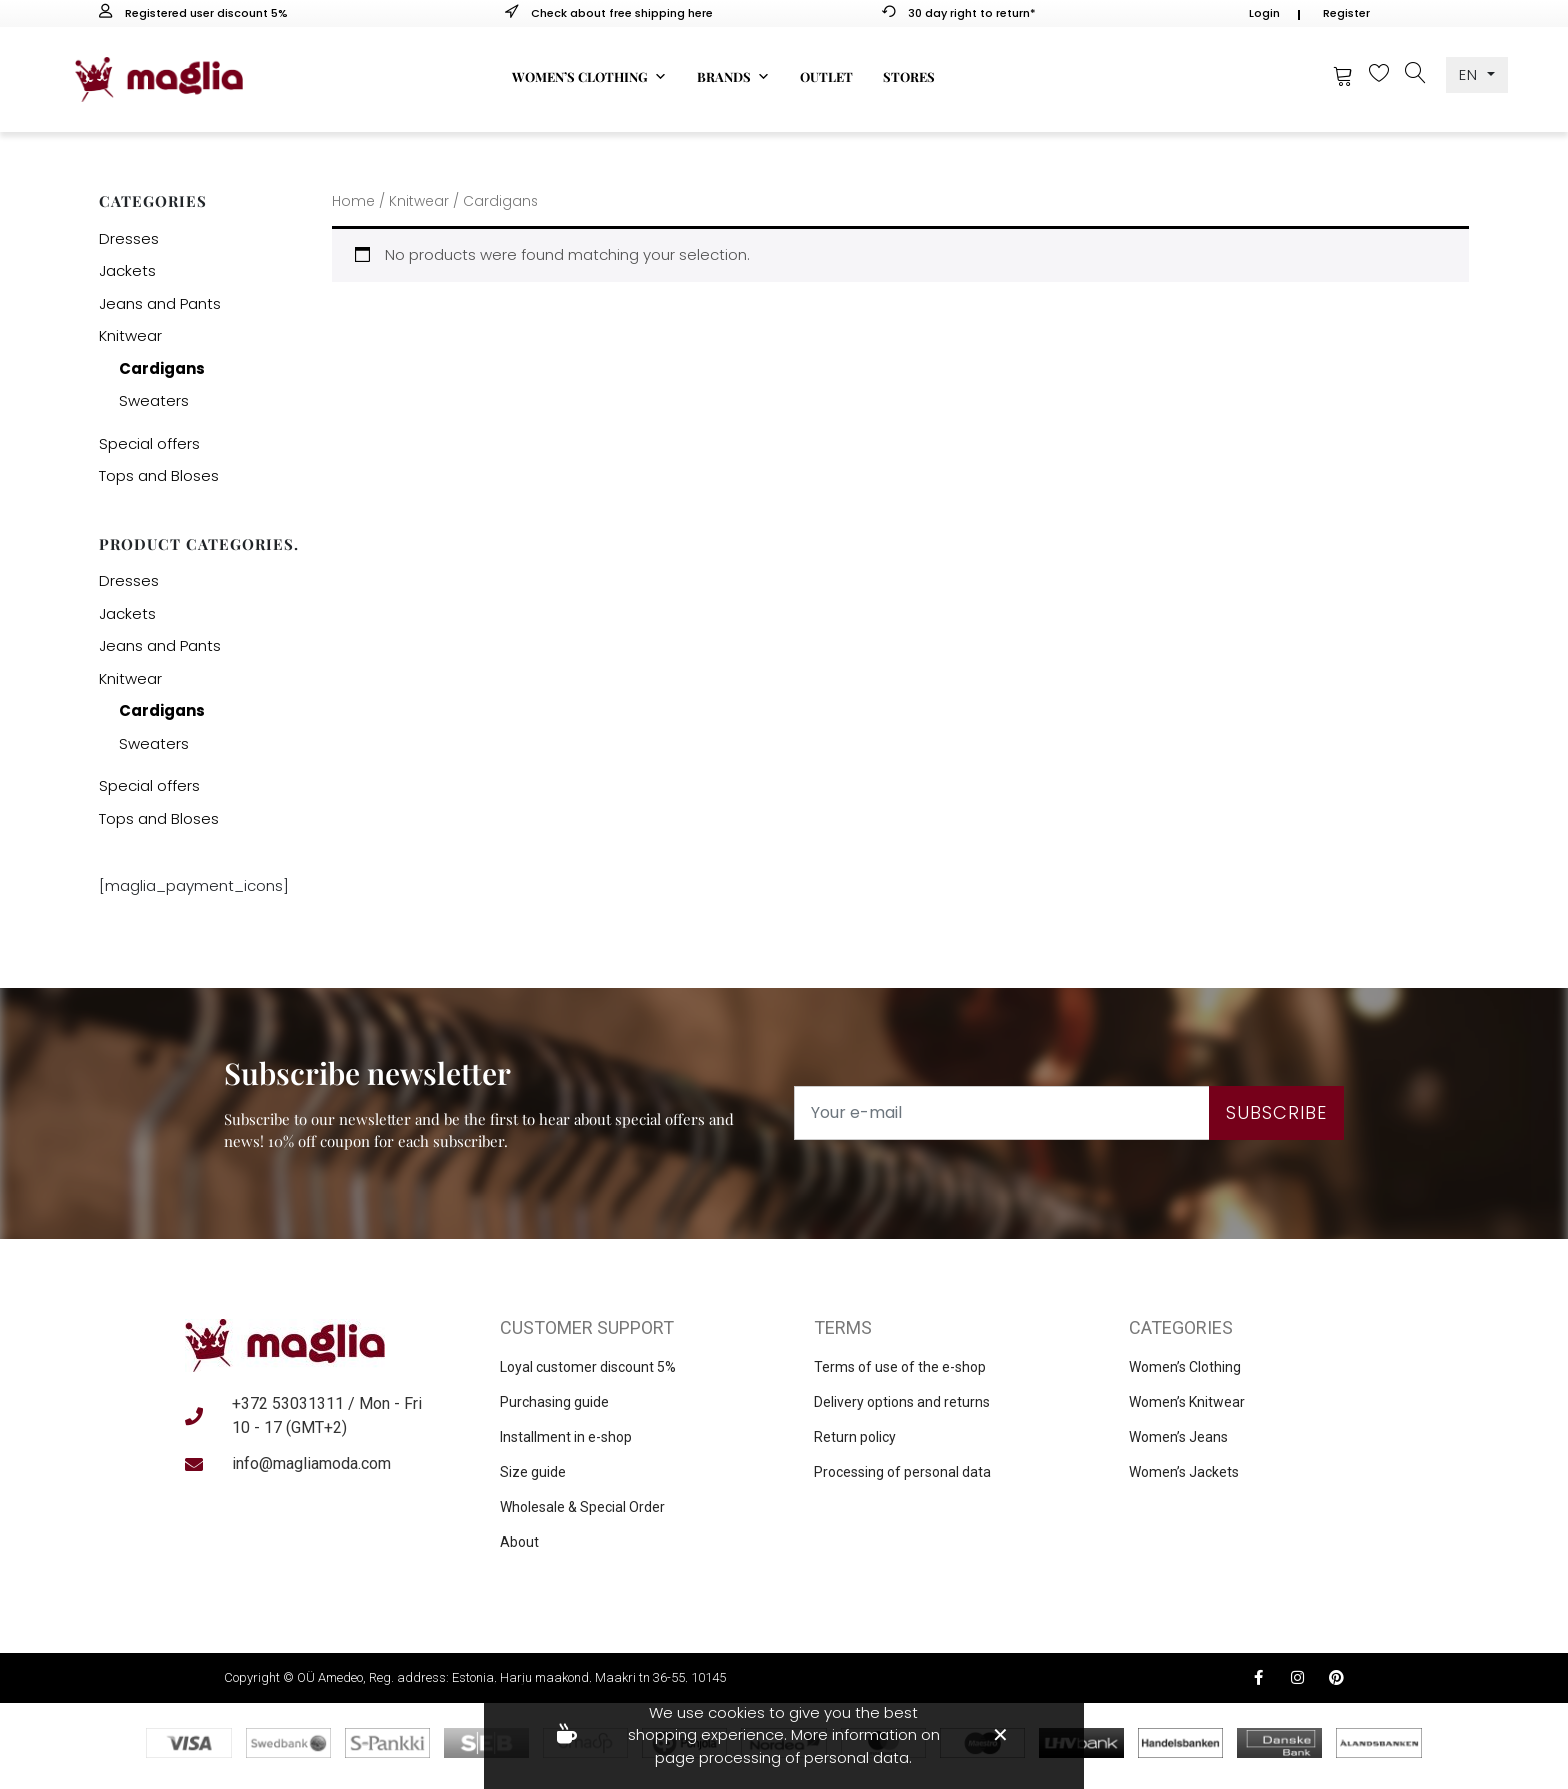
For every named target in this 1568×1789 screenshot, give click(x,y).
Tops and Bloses (159, 475)
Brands (733, 77)
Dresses (129, 238)
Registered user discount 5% (193, 13)
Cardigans (162, 368)
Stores (909, 76)
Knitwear (130, 335)
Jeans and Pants (160, 303)
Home (353, 201)
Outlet (826, 76)
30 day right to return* (959, 13)
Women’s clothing (589, 77)
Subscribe (1276, 1112)
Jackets (127, 270)
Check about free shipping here (609, 13)
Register (1346, 13)
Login (1264, 13)
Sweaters (154, 400)
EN (1471, 74)
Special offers (149, 443)
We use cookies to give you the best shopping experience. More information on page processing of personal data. (784, 1735)
